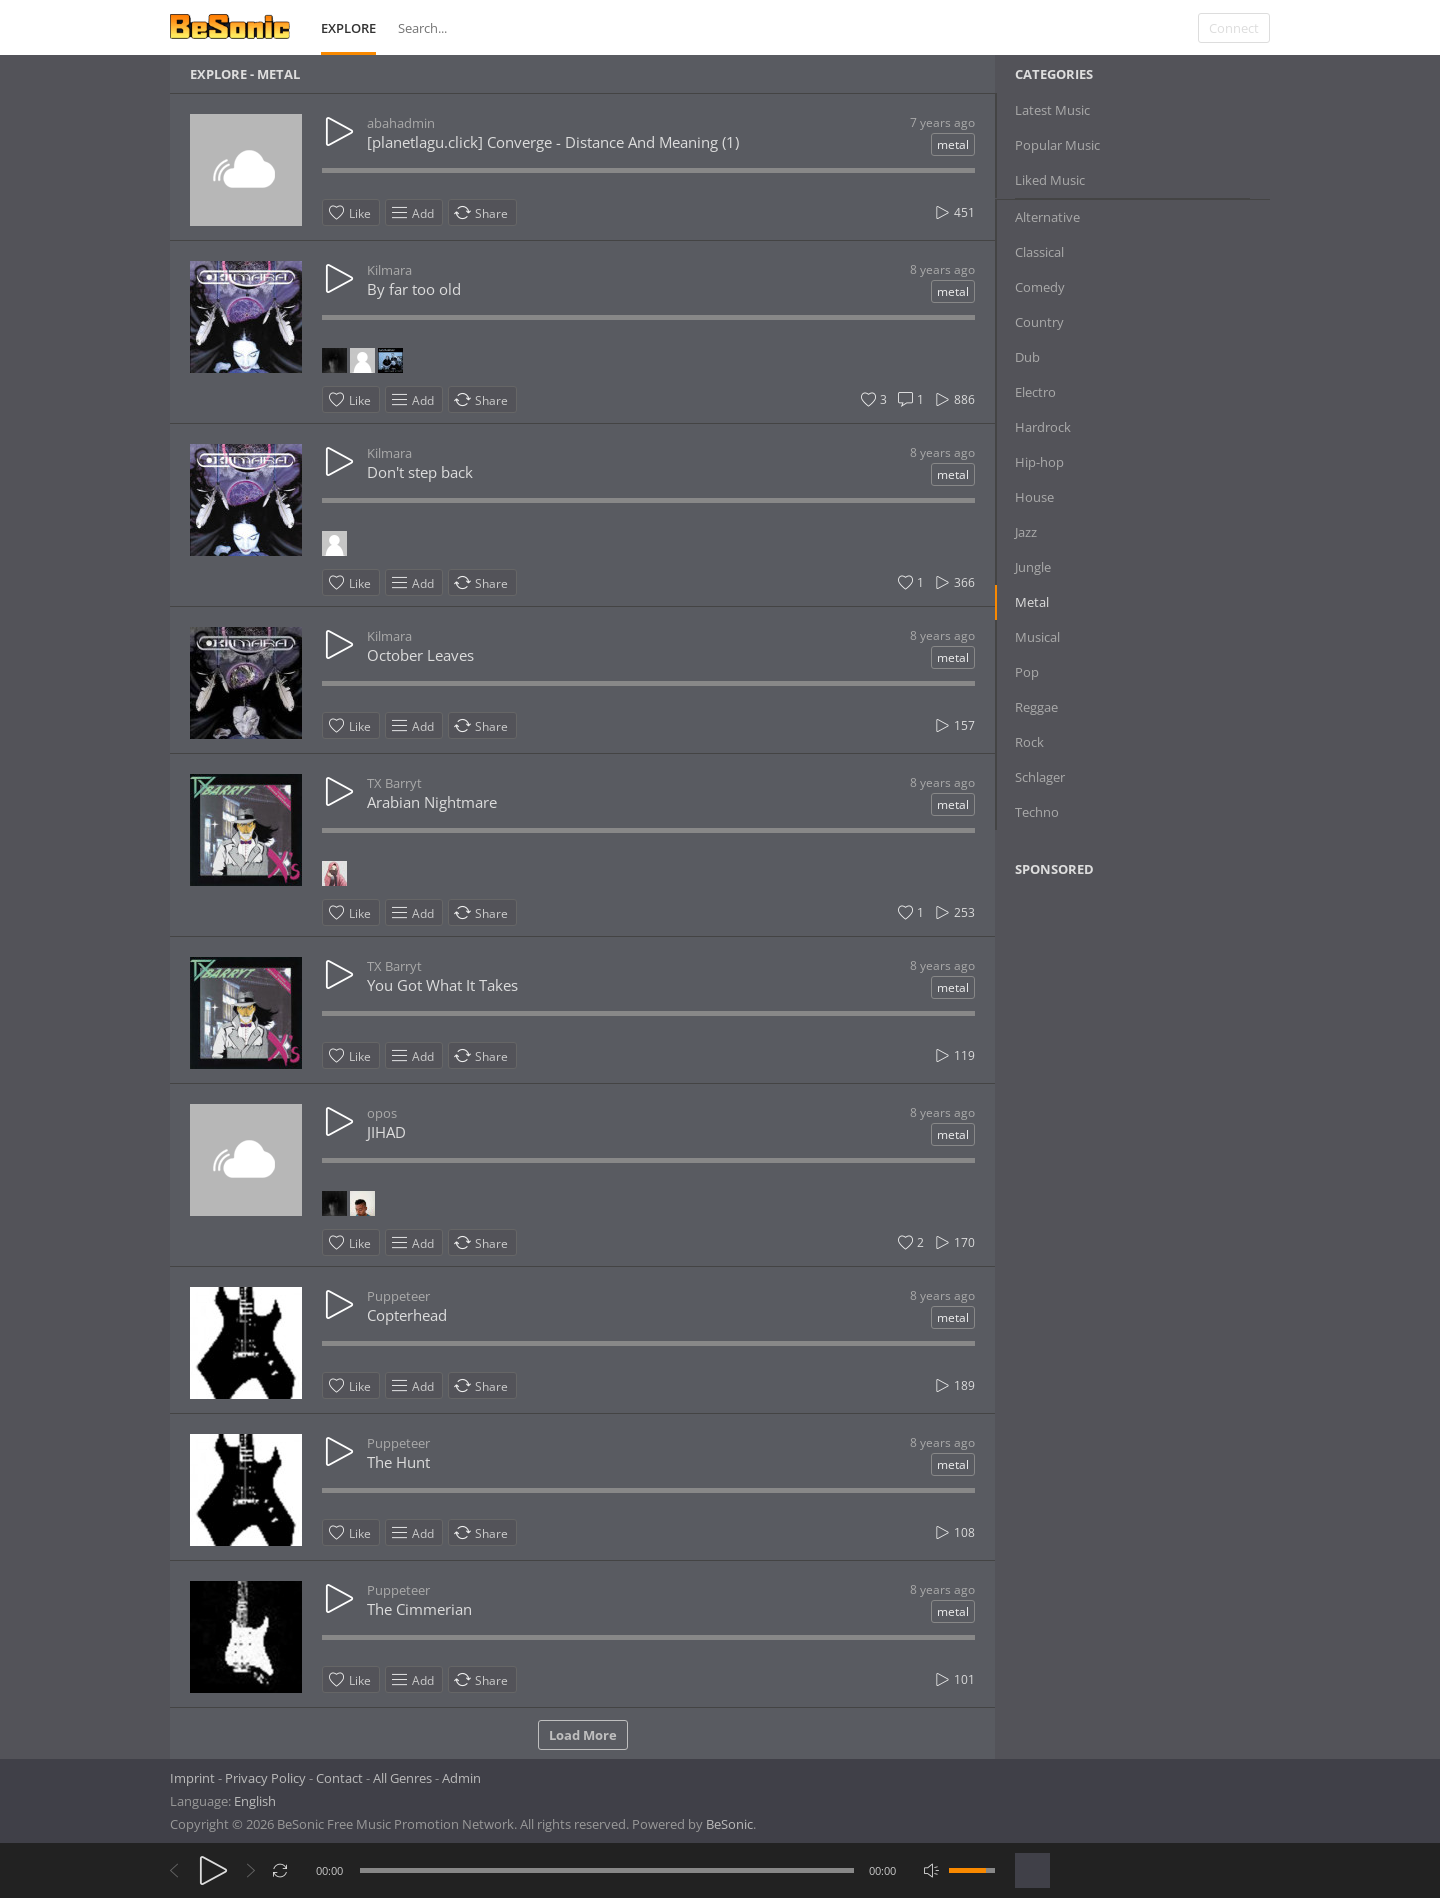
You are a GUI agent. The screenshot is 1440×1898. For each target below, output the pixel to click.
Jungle (1033, 567)
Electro (1035, 392)
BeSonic (729, 1824)
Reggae (1036, 707)
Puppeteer (398, 1296)
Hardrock (1043, 427)
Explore (348, 28)
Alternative (1047, 217)
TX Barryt (394, 783)
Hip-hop (1039, 462)
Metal (1032, 602)
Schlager (1040, 777)
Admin (461, 1778)
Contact (339, 1778)
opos (382, 1113)
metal (953, 144)
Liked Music (1050, 180)
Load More (583, 1735)
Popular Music (1057, 145)
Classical (1039, 252)
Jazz (1026, 532)
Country (1039, 322)
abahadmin (401, 123)
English (255, 1801)
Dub (1027, 357)
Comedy (1040, 287)
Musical (1037, 637)
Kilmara (389, 270)
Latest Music (1052, 110)
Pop (1027, 672)
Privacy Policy (265, 1778)
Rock (1029, 742)
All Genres (402, 1778)
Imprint (192, 1778)
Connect (1234, 28)
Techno (1037, 812)
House (1034, 497)
